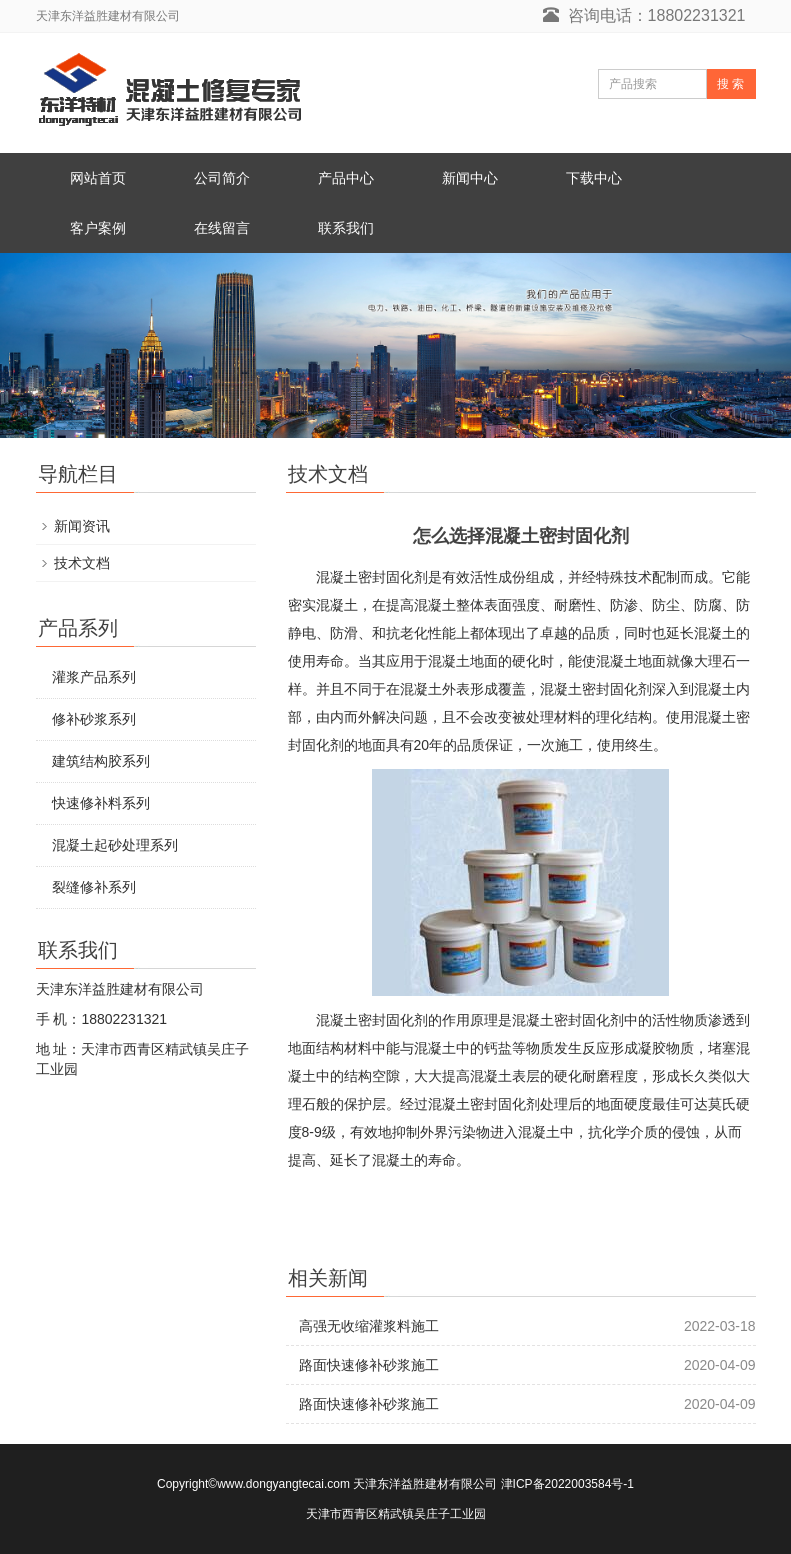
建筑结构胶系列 (101, 761)
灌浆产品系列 (94, 677)
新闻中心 (470, 178)
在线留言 (222, 228)
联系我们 (346, 228)
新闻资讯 (82, 526)
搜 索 (730, 84)
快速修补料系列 (101, 803)
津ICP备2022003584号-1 (567, 1484)
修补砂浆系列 (94, 719)
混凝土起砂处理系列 (115, 845)
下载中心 (594, 178)
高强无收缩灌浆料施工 (369, 1326)
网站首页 (98, 178)
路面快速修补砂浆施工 (369, 1365)
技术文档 (82, 563)
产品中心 (346, 178)
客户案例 (98, 228)
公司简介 (222, 178)
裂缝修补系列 (94, 887)
